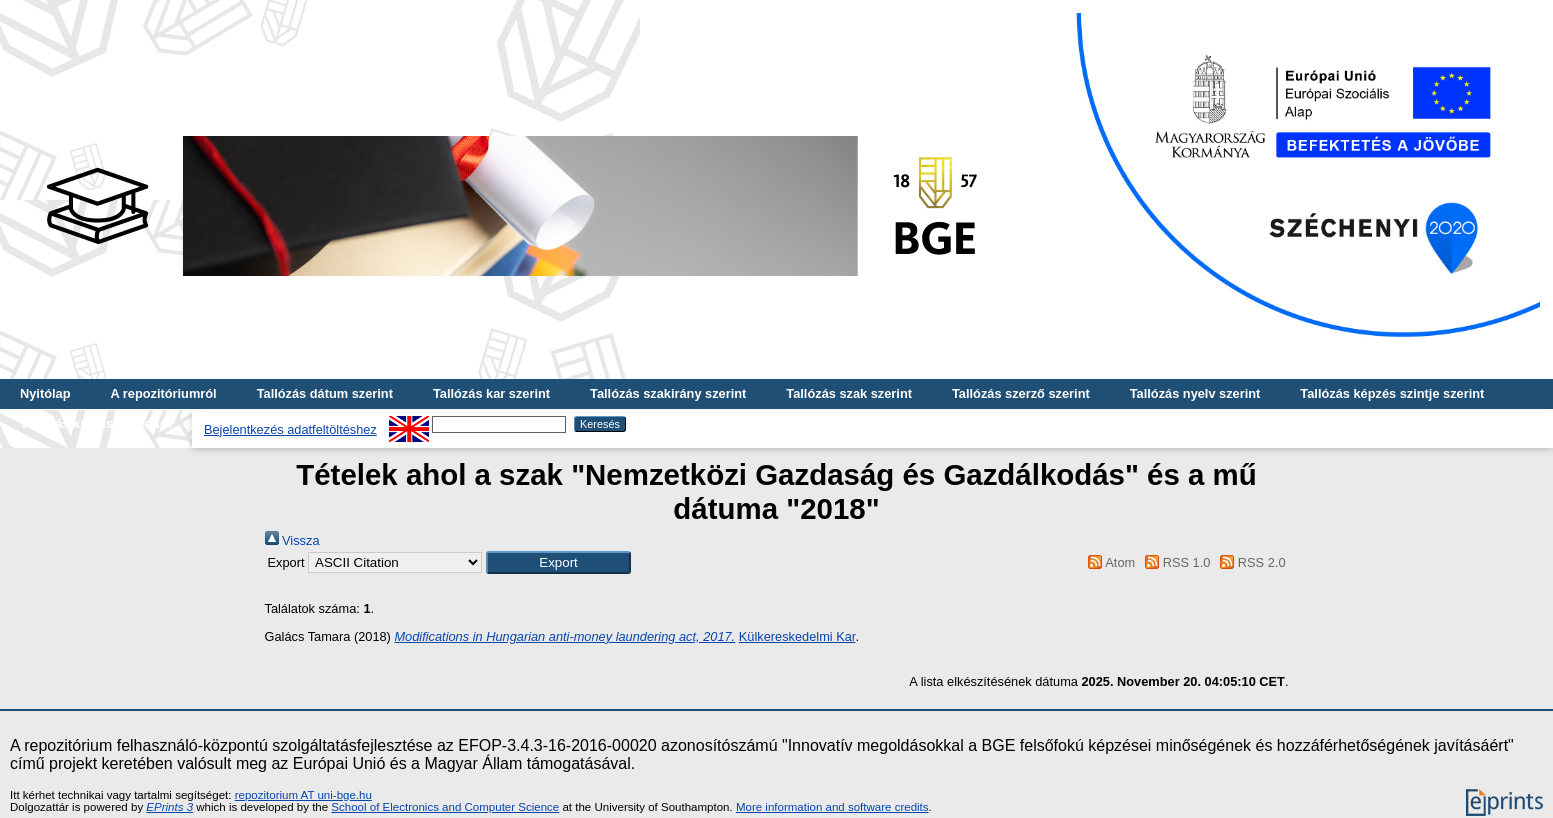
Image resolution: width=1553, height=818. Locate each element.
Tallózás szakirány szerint (668, 393)
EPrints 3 (169, 807)
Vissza (292, 540)
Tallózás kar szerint (491, 393)
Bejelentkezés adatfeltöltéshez (290, 429)
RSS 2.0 (1250, 562)
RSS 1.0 (1175, 562)
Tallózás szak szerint (849, 393)
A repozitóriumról (163, 393)
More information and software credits (832, 807)
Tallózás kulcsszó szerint (96, 423)
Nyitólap (45, 393)
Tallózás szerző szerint (1021, 393)
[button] (558, 562)
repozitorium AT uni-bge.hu (303, 795)
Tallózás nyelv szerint (1195, 393)
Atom (1108, 562)
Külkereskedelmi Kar (797, 636)
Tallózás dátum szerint (325, 393)
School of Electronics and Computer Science (445, 807)
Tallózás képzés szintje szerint (1392, 393)
